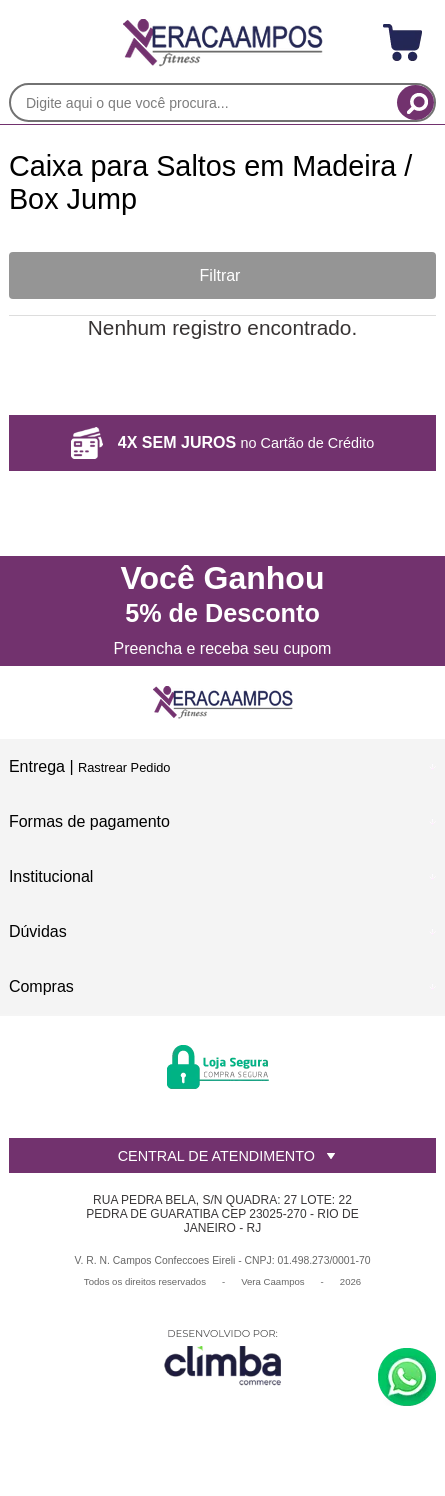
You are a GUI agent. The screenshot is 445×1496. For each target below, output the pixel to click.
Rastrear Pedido (124, 767)
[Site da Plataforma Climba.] (223, 1356)
